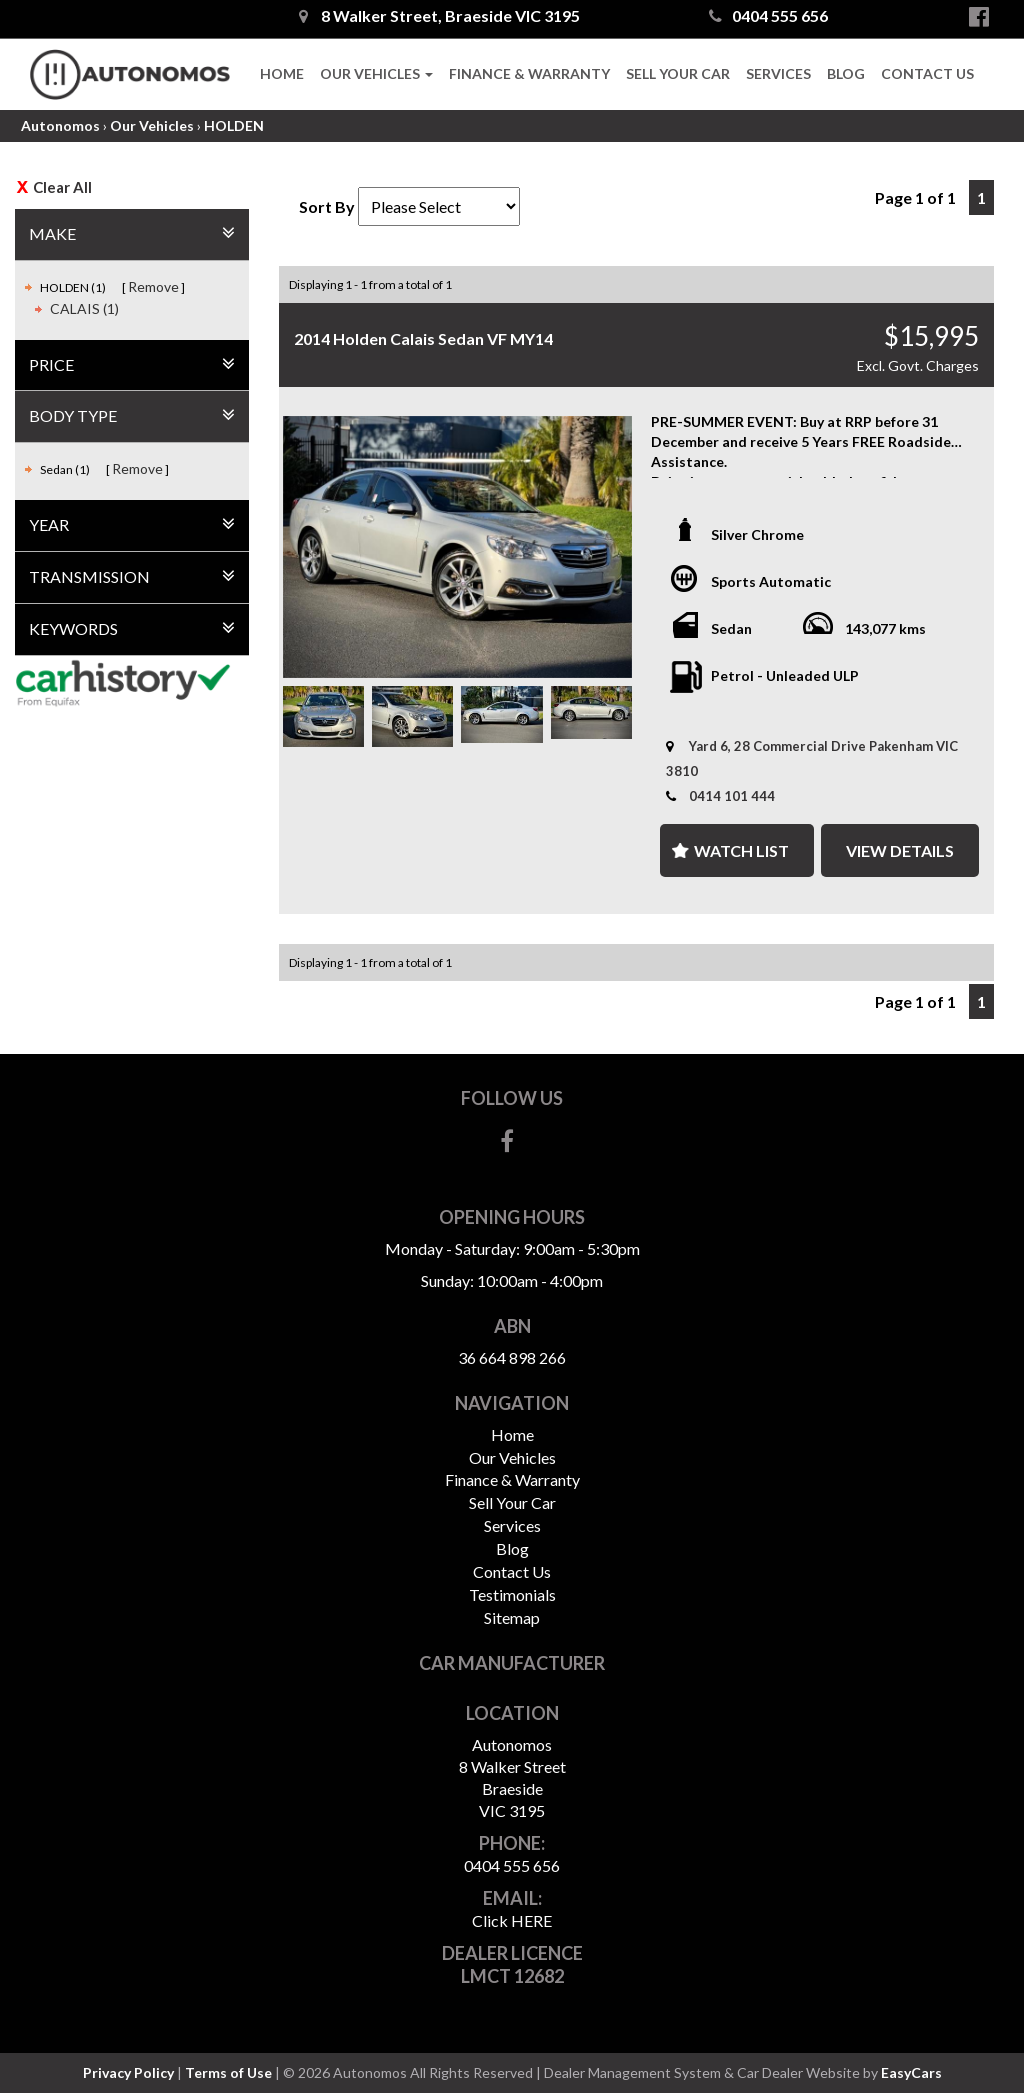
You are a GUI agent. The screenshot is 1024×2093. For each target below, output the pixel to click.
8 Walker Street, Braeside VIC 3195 (439, 15)
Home (282, 73)
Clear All (62, 187)
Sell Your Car (678, 73)
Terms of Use (230, 2072)
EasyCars (911, 2072)
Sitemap (512, 1617)
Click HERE (512, 1920)
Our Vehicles (376, 73)
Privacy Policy (130, 2072)
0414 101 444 (732, 796)
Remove (153, 286)
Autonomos (60, 125)
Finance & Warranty (529, 73)
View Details (900, 850)
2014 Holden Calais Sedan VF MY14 (423, 338)
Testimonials (512, 1594)
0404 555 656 (768, 15)
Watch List (741, 850)
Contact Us (927, 73)
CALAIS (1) (84, 308)
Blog (846, 73)
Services (778, 73)
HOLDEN (234, 125)
